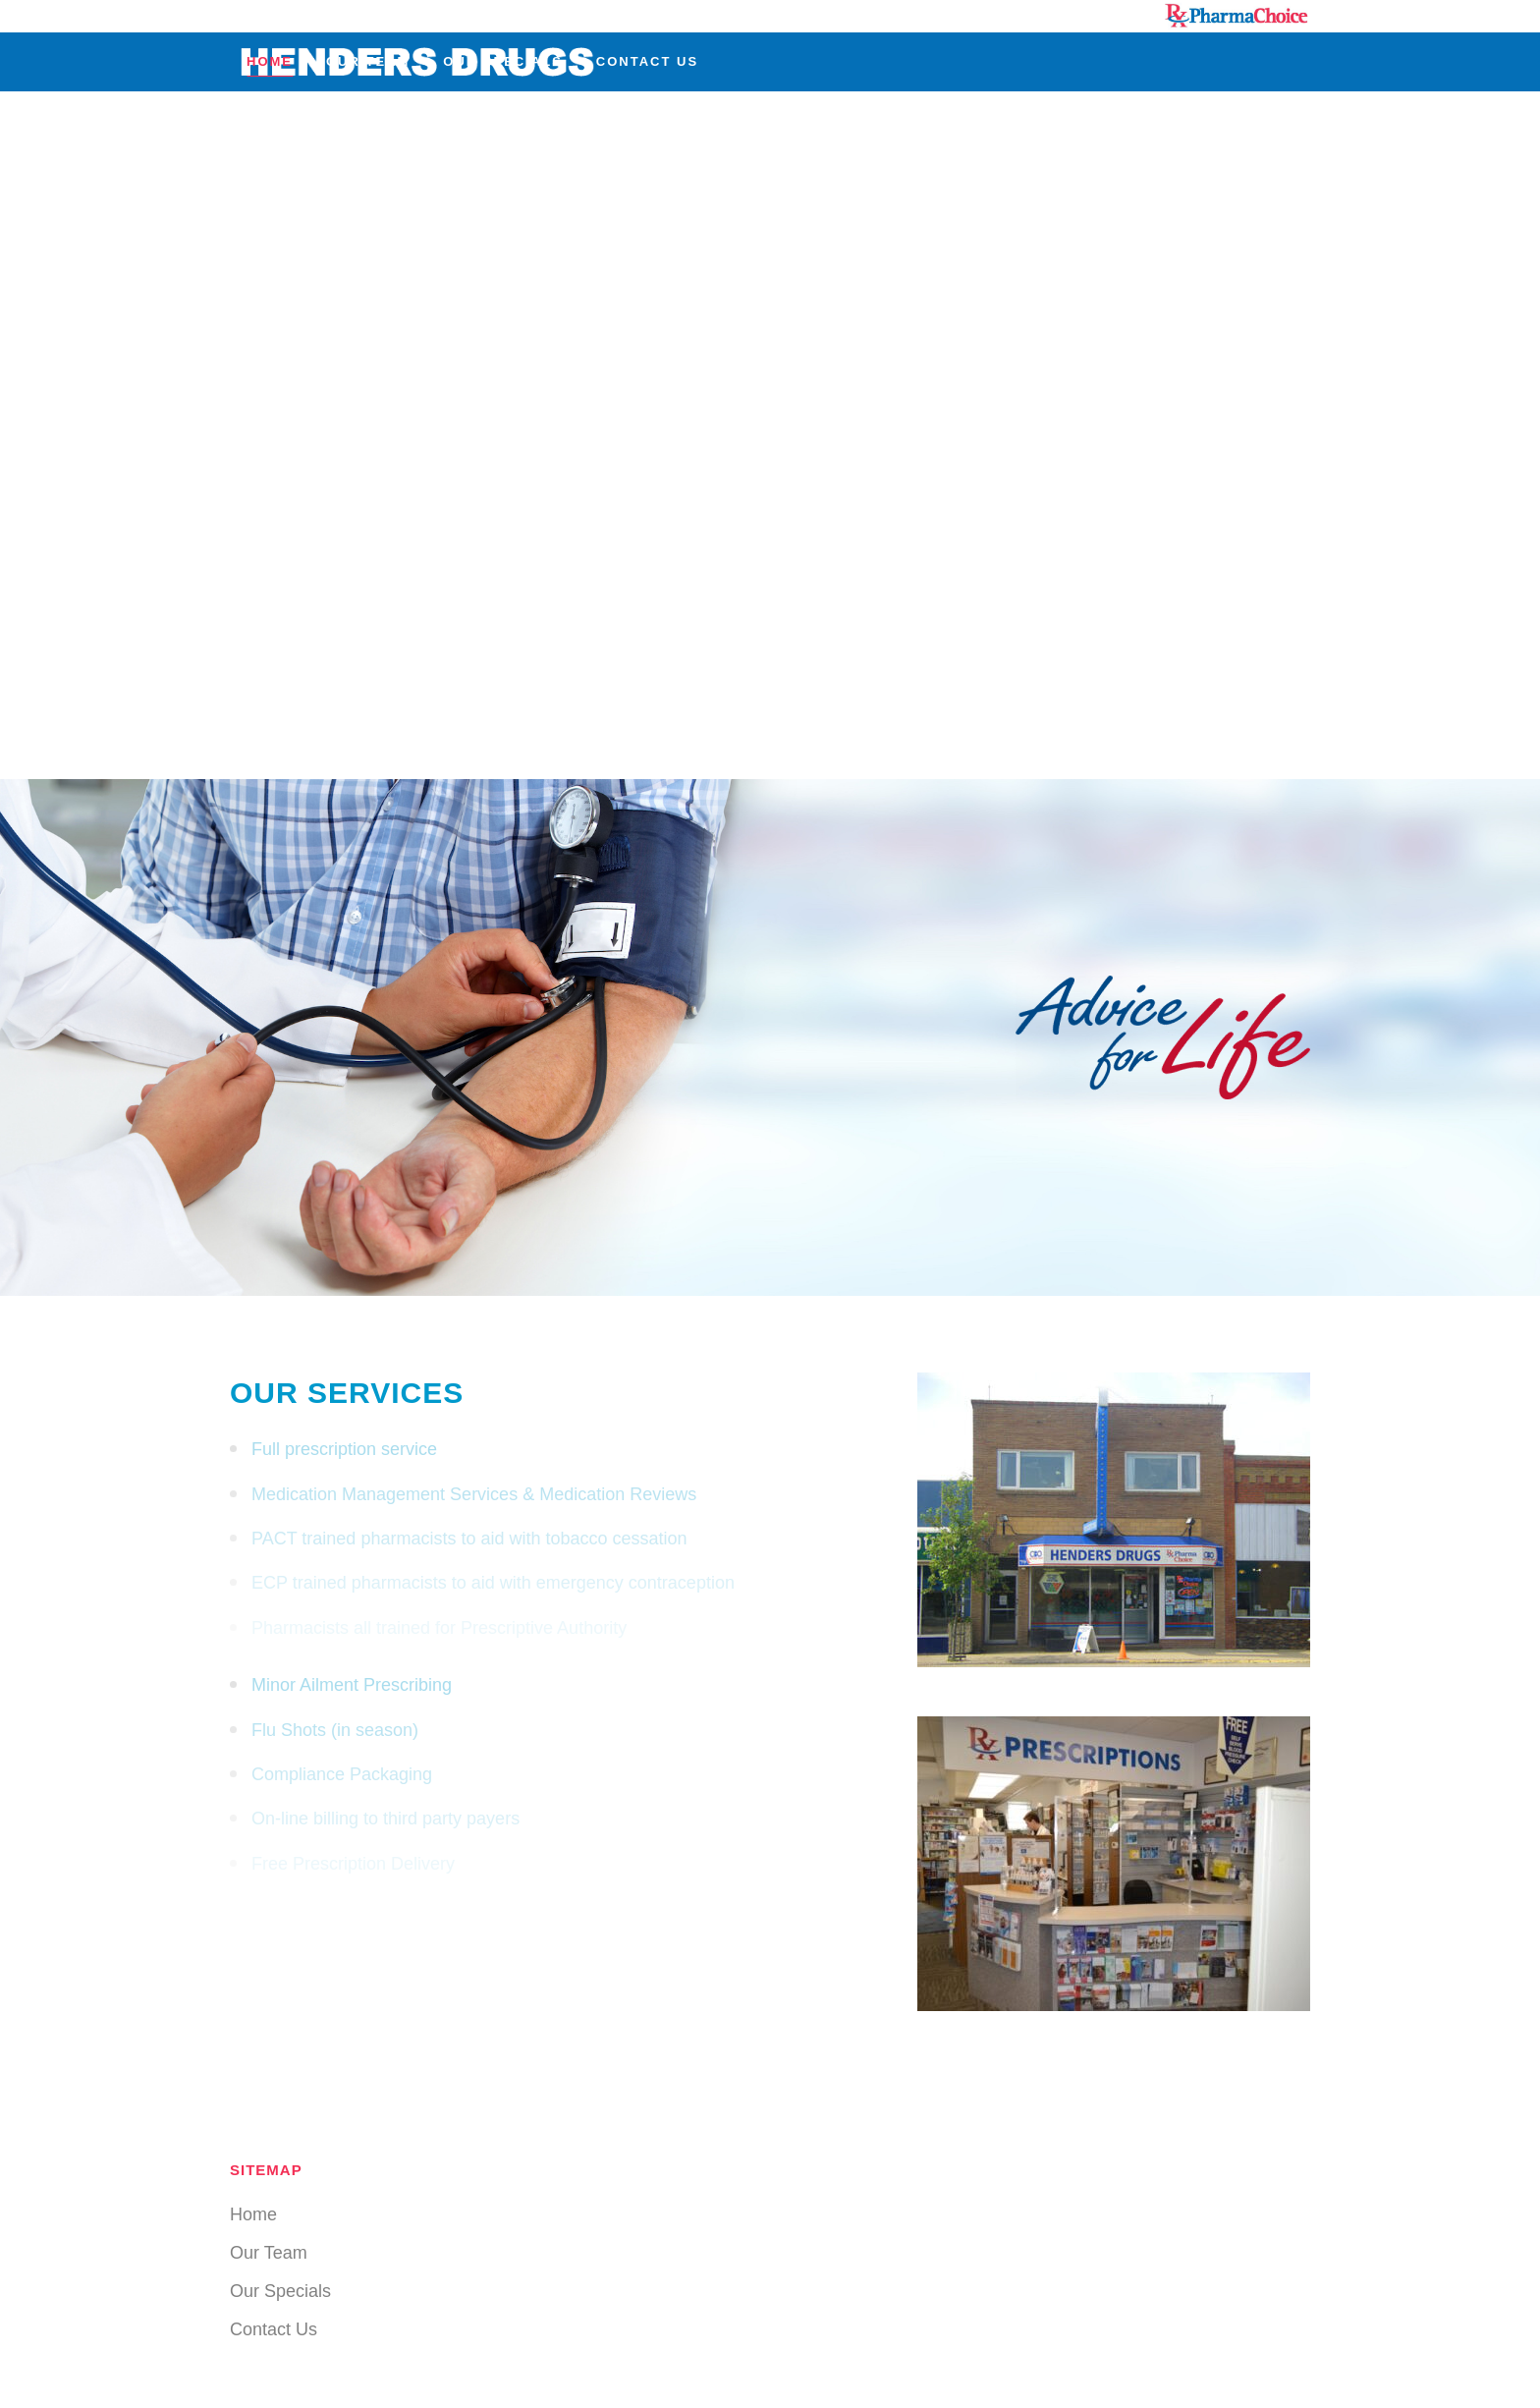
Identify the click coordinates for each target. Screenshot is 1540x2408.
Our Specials (280, 2291)
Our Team (268, 2253)
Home (253, 2214)
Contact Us (273, 2329)
